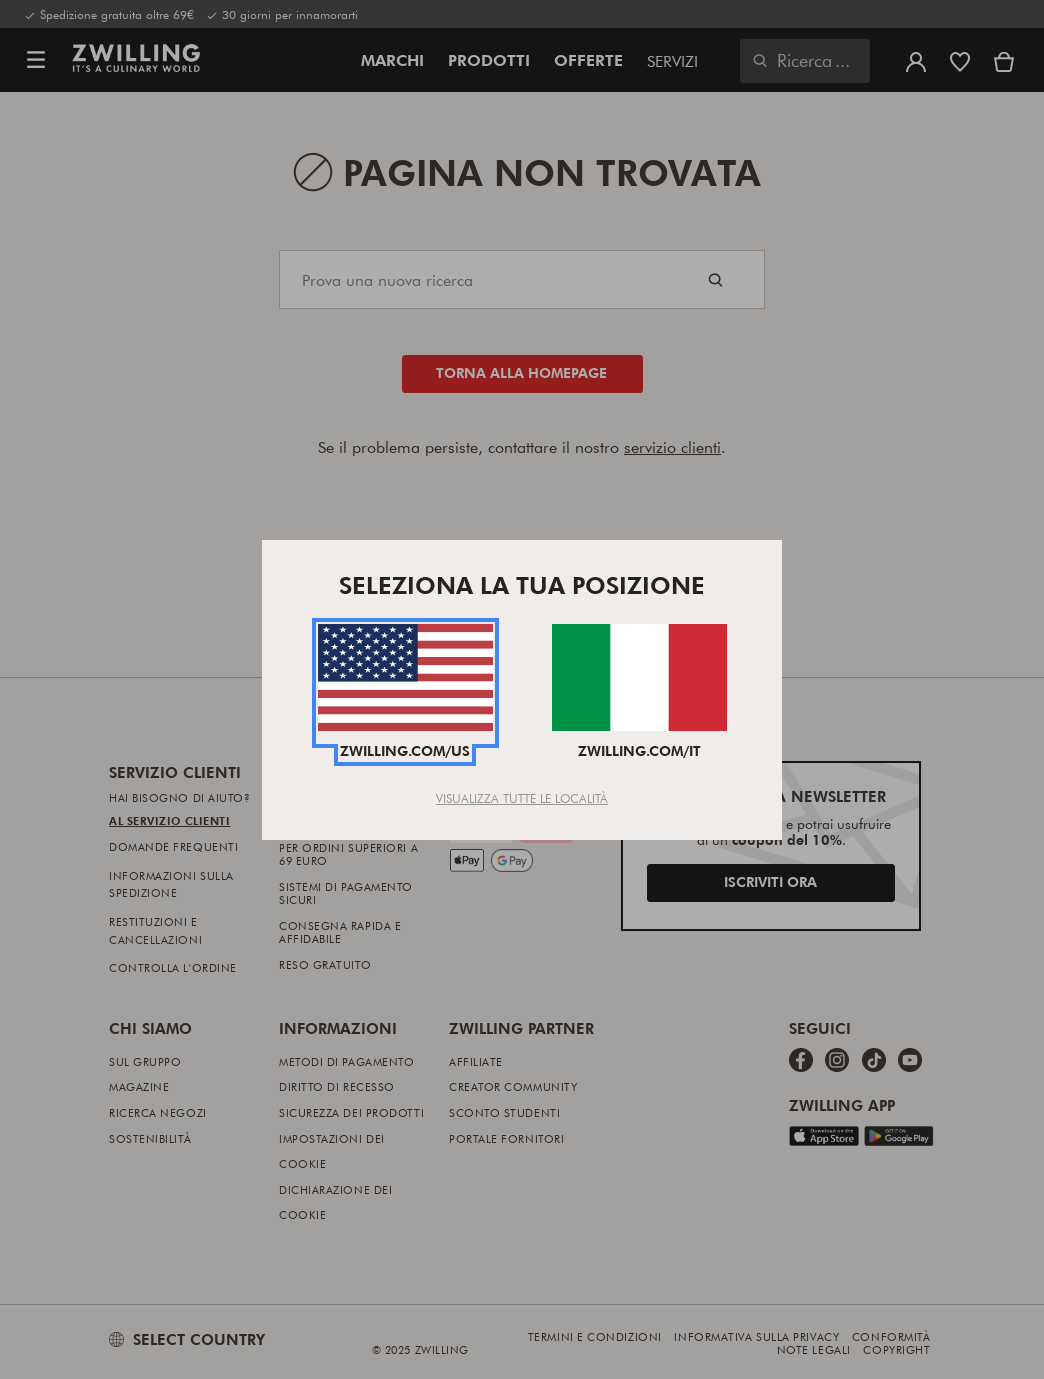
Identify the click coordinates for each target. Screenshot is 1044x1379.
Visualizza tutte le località (522, 798)
